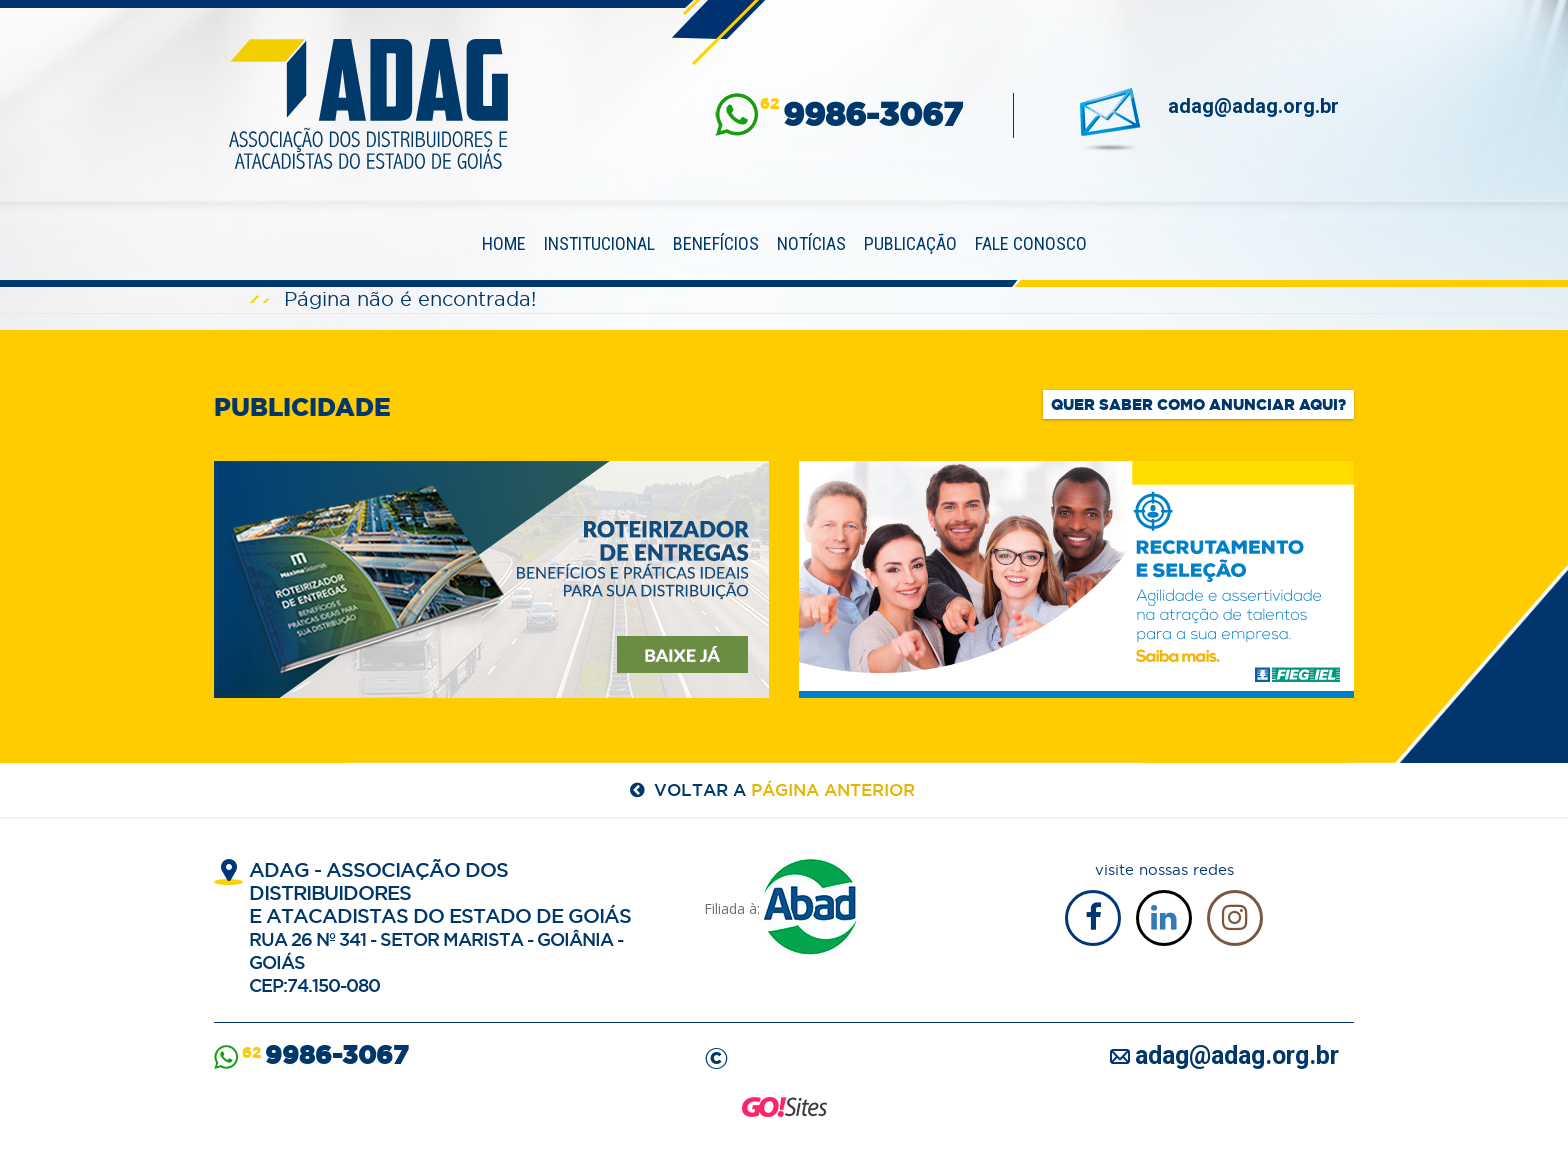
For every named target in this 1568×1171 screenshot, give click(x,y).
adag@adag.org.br (1253, 106)
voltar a (784, 789)
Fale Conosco (1031, 243)
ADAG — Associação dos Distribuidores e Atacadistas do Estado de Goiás (369, 104)
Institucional (599, 243)
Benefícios (716, 243)
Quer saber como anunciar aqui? (1198, 404)
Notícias (811, 243)
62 (861, 115)
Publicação (910, 243)
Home (504, 243)
